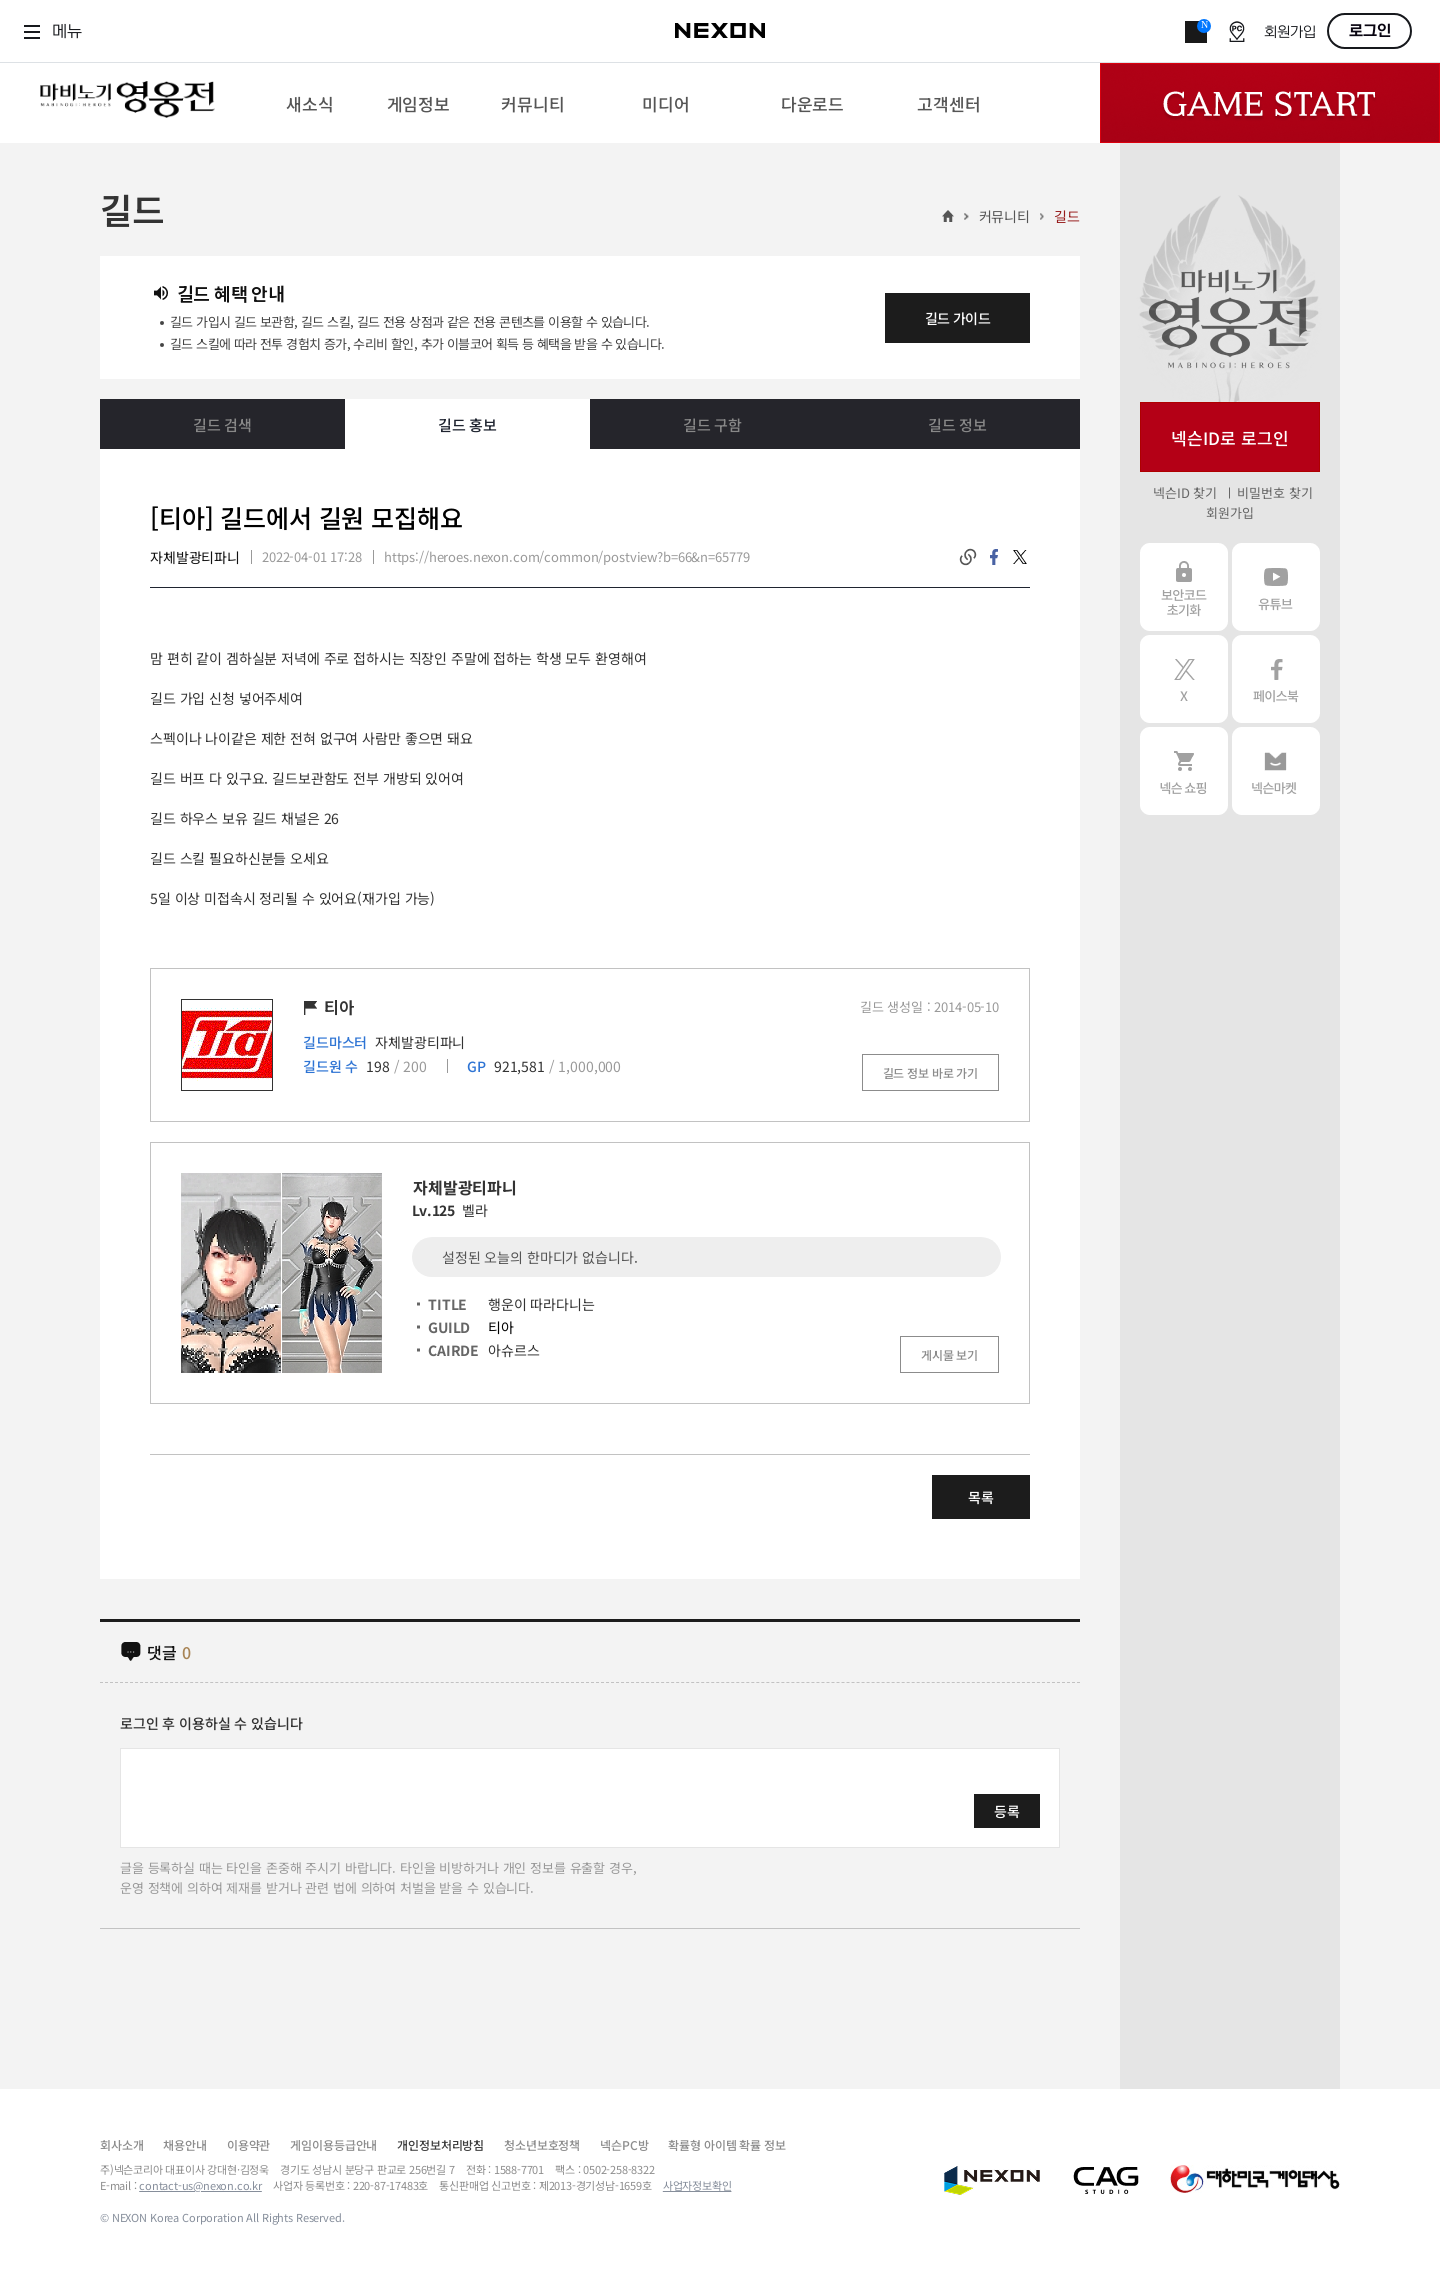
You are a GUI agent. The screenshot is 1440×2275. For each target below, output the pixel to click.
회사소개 (121, 2144)
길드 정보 (957, 424)
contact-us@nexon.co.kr (200, 2185)
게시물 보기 (949, 1354)
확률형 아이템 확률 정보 (726, 2144)
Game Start (1270, 103)
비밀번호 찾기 (1274, 492)
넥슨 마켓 (1276, 771)
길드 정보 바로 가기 (930, 1072)
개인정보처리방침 (440, 2144)
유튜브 (1276, 587)
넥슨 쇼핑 (1184, 771)
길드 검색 (222, 424)
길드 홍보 (467, 424)
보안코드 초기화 (1184, 587)
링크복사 (968, 557)
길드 (1067, 216)
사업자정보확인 (697, 2185)
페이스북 (1276, 679)
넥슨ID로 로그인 (1230, 437)
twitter (1020, 557)
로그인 (1370, 31)
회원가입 (1290, 32)
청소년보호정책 (542, 2144)
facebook (994, 557)
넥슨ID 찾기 (1185, 492)
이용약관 (248, 2144)
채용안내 (184, 2144)
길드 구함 (712, 424)
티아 (501, 1327)
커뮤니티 (1004, 216)
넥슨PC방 (624, 2144)
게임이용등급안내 (333, 2144)
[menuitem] (309, 103)
